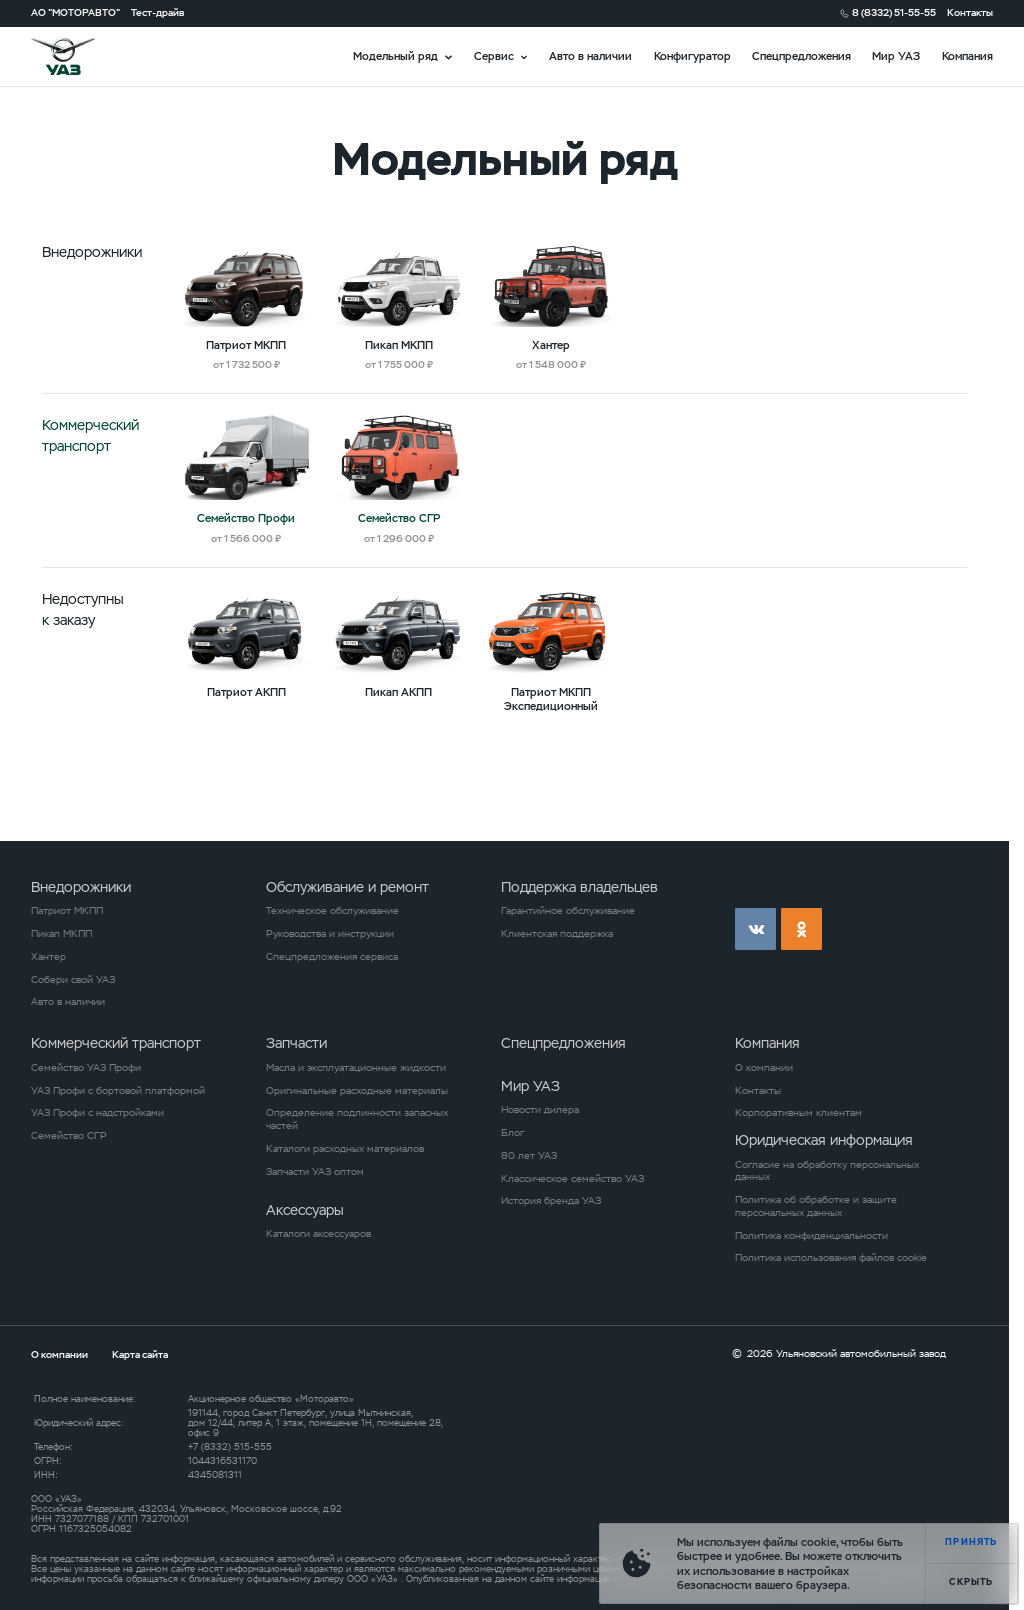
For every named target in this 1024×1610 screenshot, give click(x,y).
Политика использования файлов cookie (831, 1258)
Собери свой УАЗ (73, 980)
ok (801, 928)
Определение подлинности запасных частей (357, 1119)
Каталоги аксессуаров (318, 1234)
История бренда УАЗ (551, 1201)
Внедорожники (81, 887)
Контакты (970, 13)
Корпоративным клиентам (798, 1113)
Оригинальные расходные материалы (357, 1091)
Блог (512, 1133)
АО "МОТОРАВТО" (75, 13)
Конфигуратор (692, 56)
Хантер (48, 957)
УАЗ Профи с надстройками (97, 1113)
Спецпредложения (801, 56)
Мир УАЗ (896, 56)
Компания (967, 56)
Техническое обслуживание (332, 911)
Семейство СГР (69, 1136)
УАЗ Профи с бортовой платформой (118, 1091)
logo (81, 56)
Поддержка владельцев (579, 887)
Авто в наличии (590, 56)
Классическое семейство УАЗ (572, 1179)
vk (755, 928)
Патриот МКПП (67, 911)
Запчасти (296, 1043)
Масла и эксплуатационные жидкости (356, 1068)
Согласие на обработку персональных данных (827, 1171)
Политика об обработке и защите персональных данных (816, 1206)
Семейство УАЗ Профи (86, 1068)
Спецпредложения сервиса (332, 957)
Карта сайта (140, 1354)
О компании (764, 1068)
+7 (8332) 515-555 (230, 1447)
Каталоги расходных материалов (345, 1149)
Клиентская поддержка (557, 934)
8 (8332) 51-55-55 (894, 13)
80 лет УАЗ (529, 1156)
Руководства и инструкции (330, 934)
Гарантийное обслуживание (568, 911)
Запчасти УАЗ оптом (315, 1172)
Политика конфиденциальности (811, 1236)
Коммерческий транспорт (116, 1043)
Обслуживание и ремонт (347, 887)
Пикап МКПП (61, 934)
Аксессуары (305, 1210)
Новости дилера (540, 1110)
